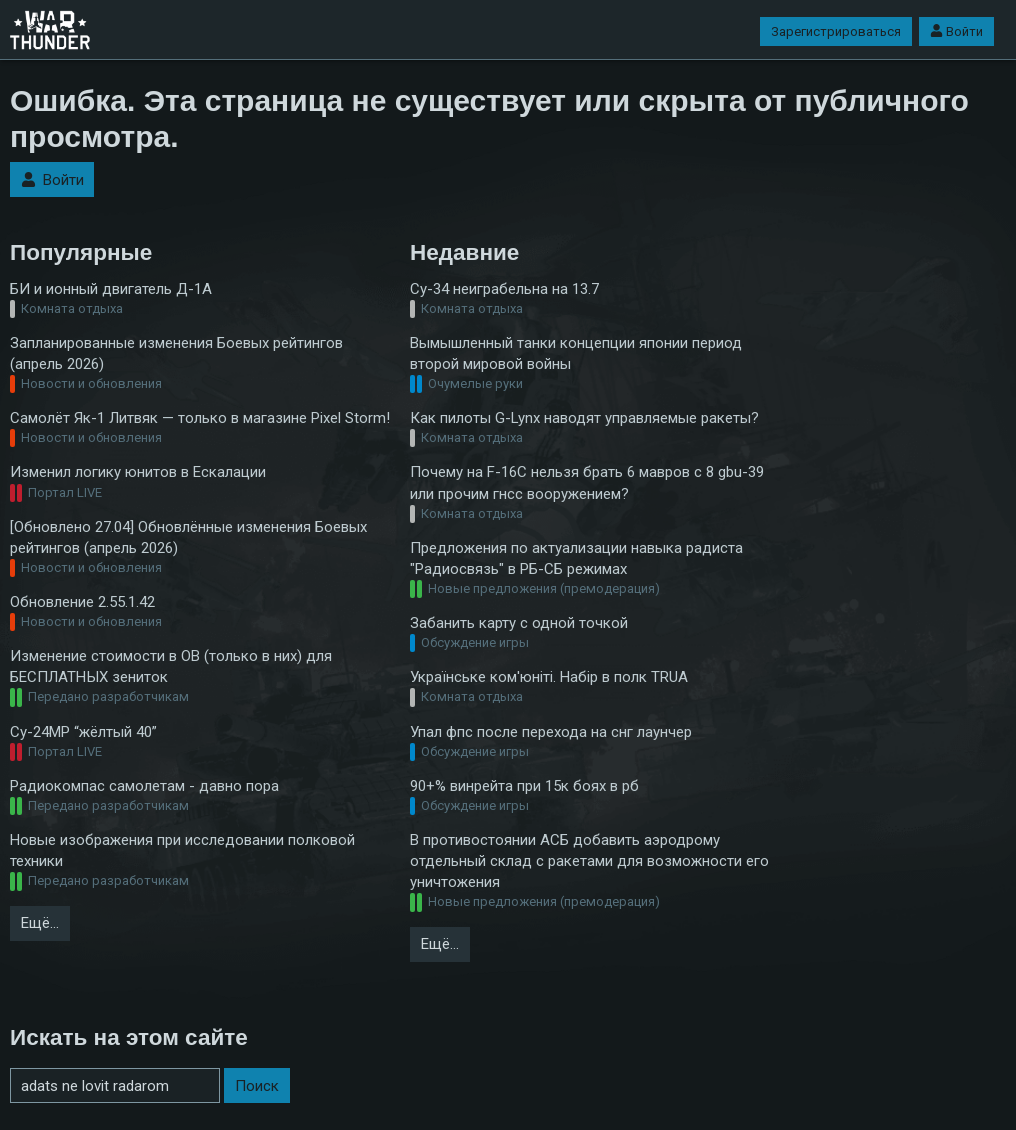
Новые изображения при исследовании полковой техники (182, 850)
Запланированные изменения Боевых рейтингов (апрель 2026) (176, 353)
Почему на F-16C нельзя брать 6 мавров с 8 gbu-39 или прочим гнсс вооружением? (587, 482)
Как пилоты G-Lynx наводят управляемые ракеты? (584, 418)
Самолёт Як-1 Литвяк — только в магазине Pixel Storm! (200, 418)
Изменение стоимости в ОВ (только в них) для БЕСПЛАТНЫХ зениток (171, 666)
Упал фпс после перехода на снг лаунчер (551, 732)
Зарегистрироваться (836, 31)
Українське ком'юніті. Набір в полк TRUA (549, 677)
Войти (956, 31)
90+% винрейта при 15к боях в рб (524, 786)
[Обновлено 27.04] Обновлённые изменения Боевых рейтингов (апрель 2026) (188, 537)
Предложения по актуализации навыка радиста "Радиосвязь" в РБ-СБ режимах (576, 558)
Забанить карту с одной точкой (519, 623)
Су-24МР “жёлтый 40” (83, 732)
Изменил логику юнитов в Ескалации (138, 472)
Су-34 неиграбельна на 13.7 (504, 289)
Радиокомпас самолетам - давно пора (144, 786)
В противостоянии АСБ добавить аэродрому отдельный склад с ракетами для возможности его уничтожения (589, 861)
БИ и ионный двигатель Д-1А (111, 289)
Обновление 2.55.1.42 (82, 602)
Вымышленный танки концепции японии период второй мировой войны (576, 353)
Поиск (257, 1086)
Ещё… (40, 923)
